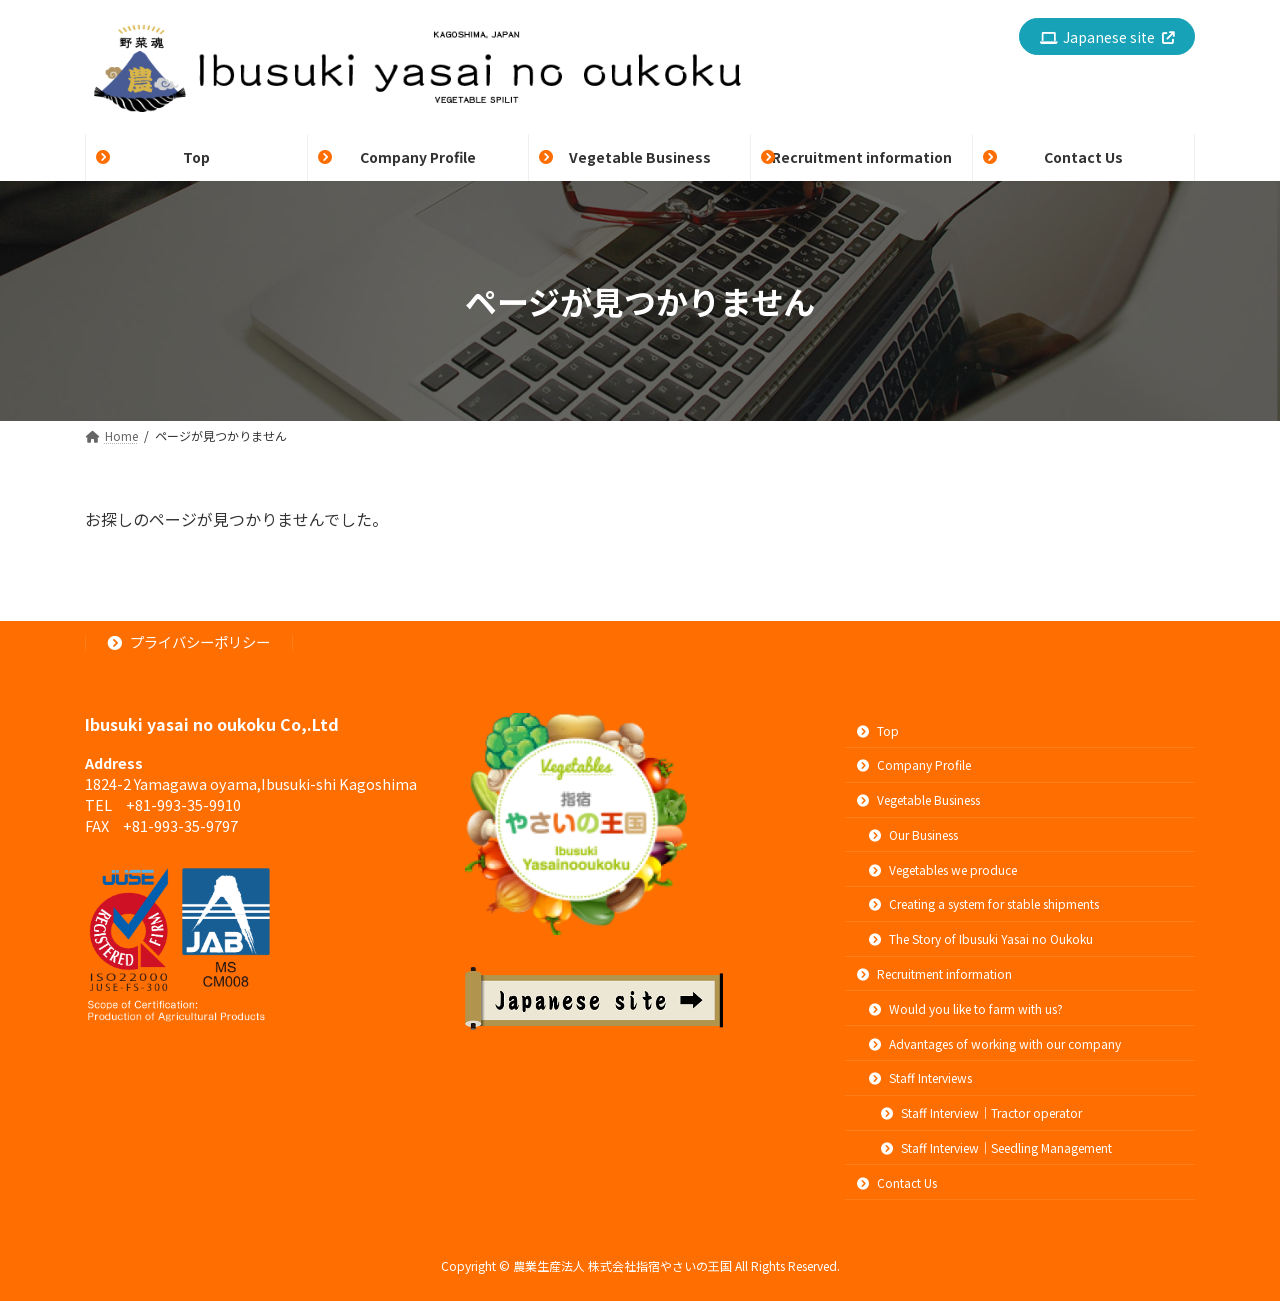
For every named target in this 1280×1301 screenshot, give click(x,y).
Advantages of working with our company (995, 1043)
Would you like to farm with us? (966, 1008)
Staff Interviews (920, 1078)
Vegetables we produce (943, 869)
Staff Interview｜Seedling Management (996, 1147)
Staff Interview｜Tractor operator (981, 1113)
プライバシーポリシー (189, 642)
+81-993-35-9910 (183, 804)
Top (878, 730)
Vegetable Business (918, 800)
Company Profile (914, 765)
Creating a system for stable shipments (984, 904)
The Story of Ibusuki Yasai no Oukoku (981, 939)
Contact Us (897, 1182)
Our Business (913, 834)
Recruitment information (934, 973)
